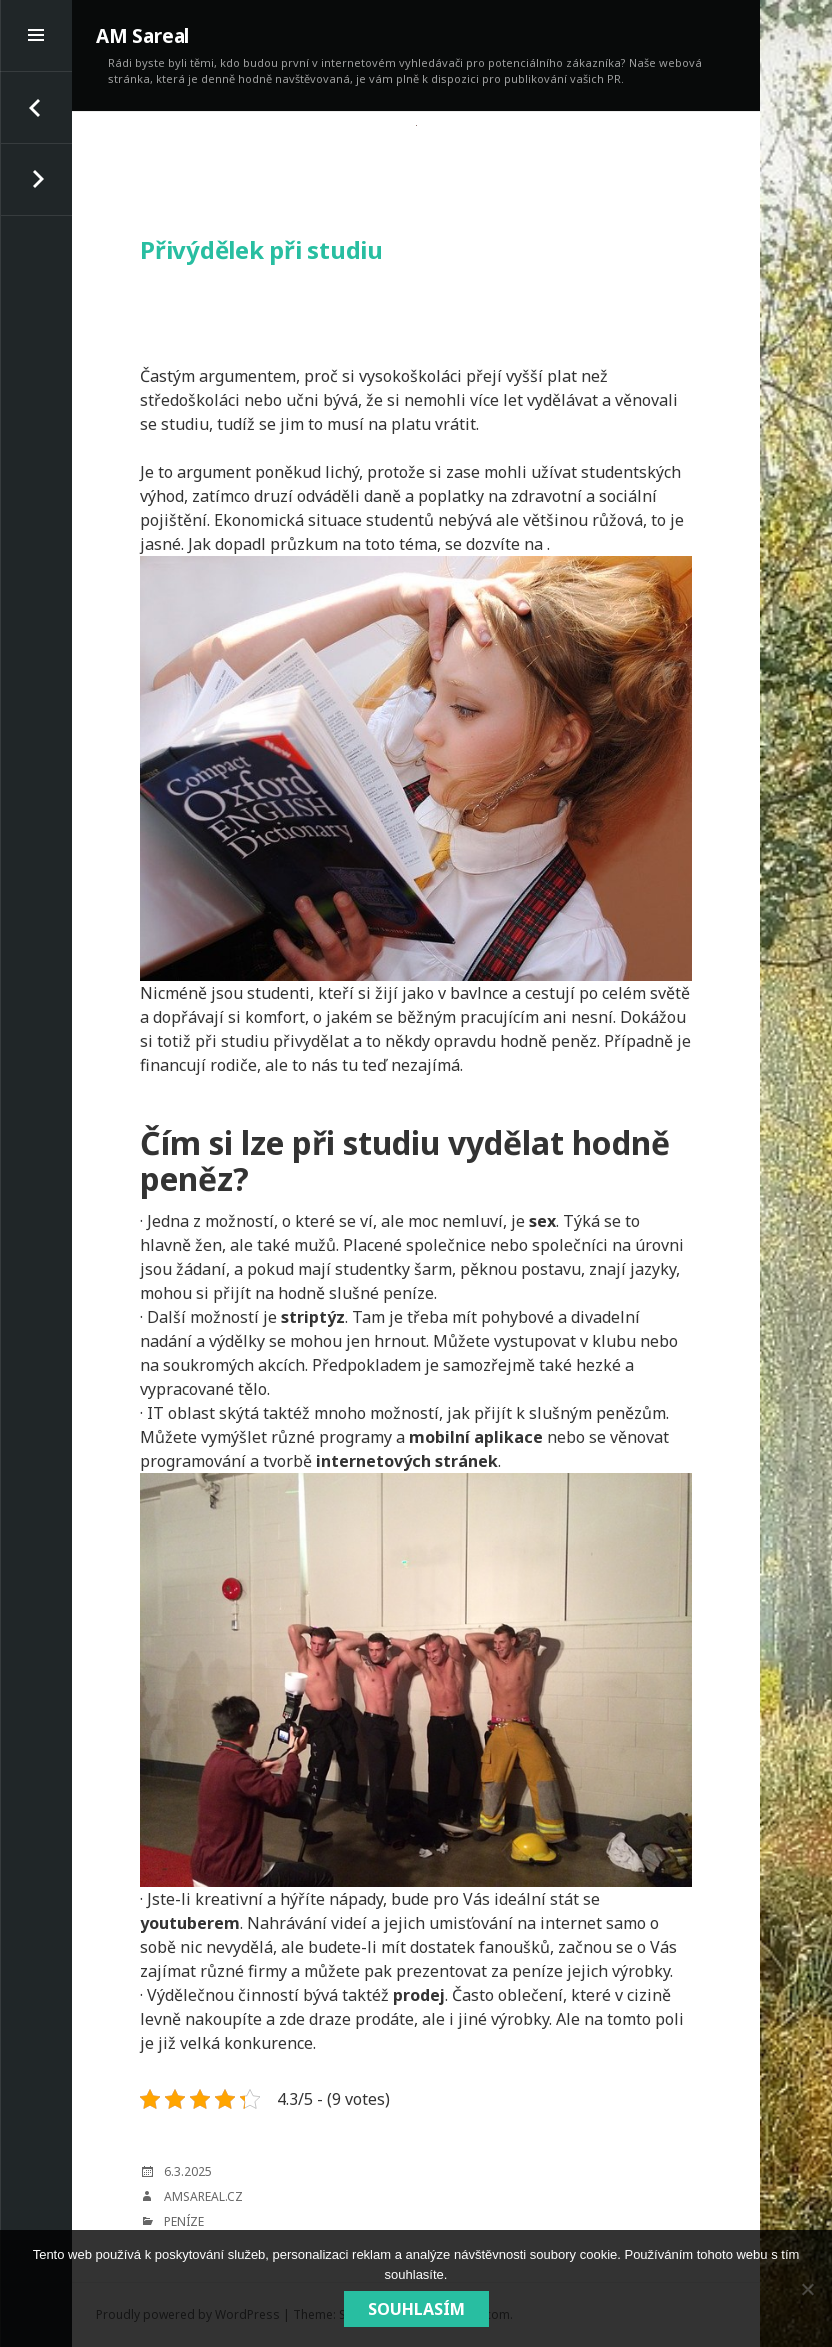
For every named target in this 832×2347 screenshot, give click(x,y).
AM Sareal (142, 36)
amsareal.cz (203, 2196)
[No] (807, 2289)
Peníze (184, 2221)
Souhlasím (416, 2309)
